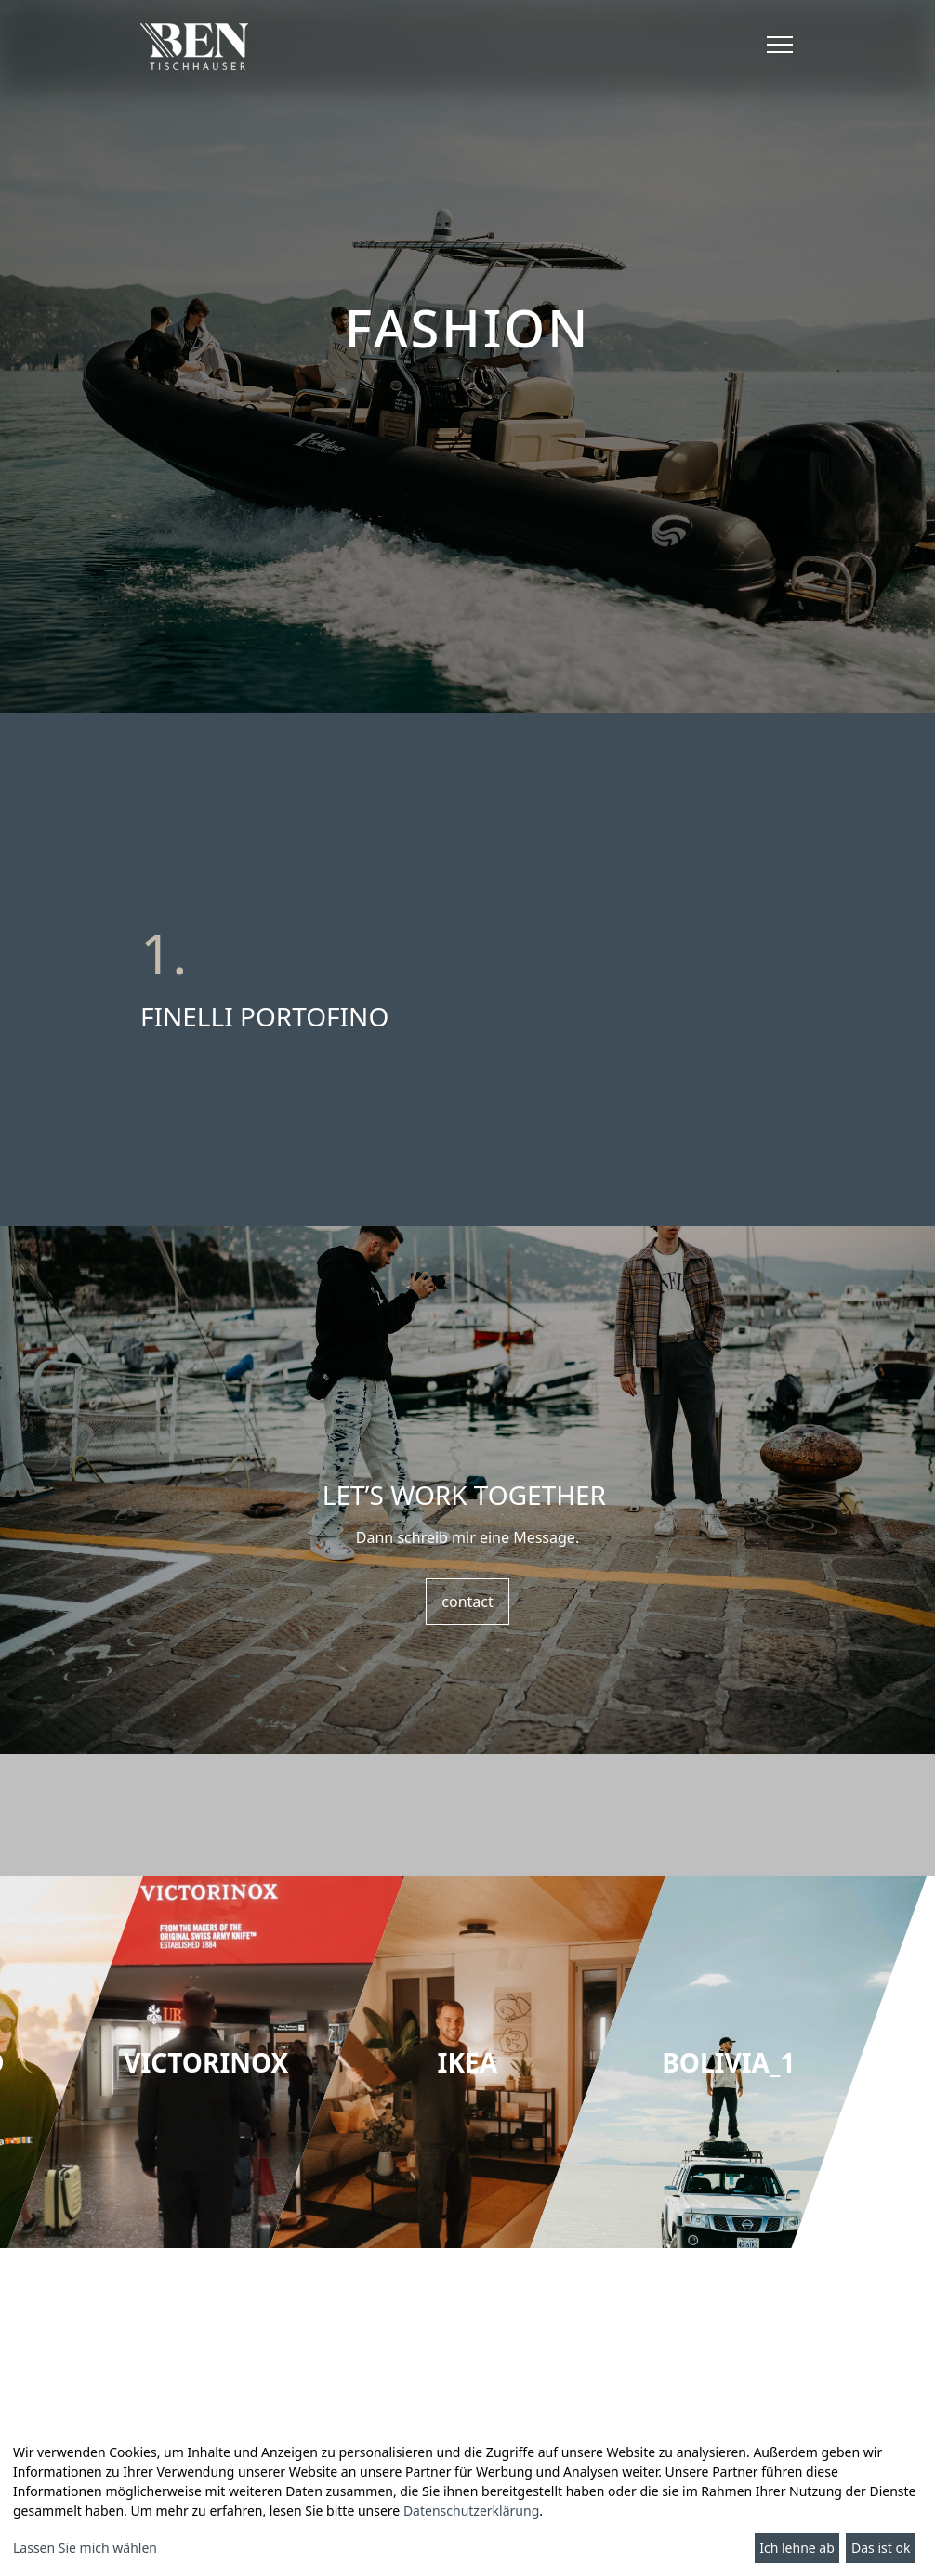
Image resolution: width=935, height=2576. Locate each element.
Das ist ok (880, 2547)
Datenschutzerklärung (471, 2510)
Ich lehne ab (797, 2547)
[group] (205, 2062)
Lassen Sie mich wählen (85, 2547)
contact (467, 1601)
